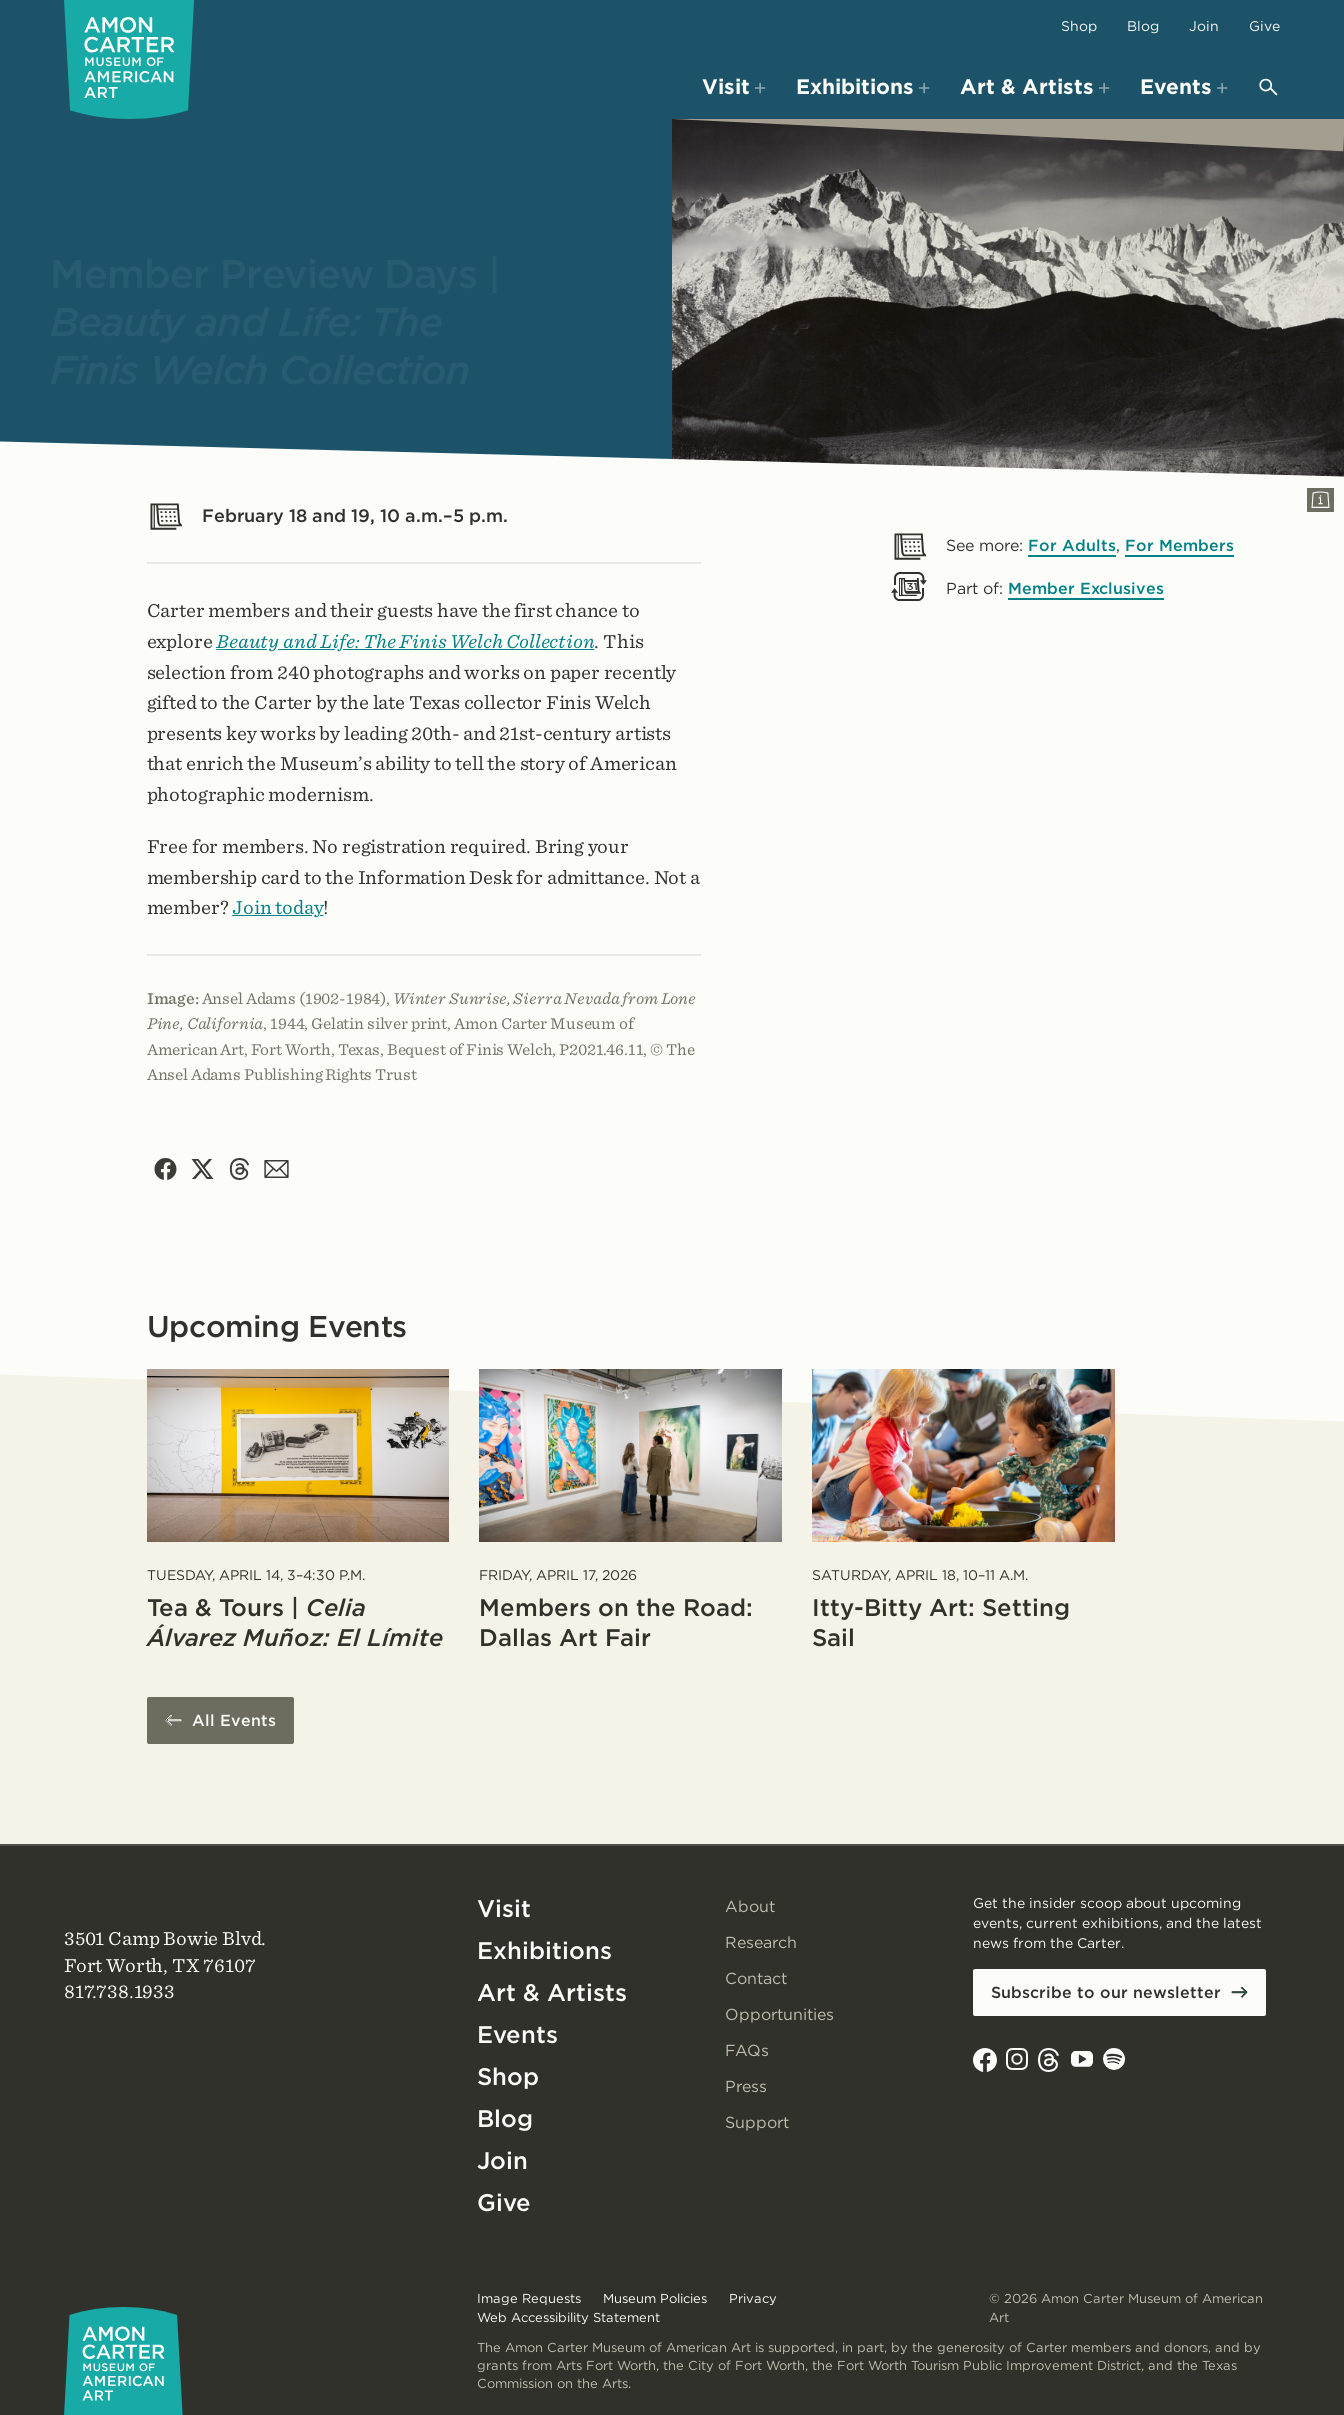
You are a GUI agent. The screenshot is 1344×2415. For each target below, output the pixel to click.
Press (746, 2086)
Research (761, 1942)
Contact (756, 1978)
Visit (504, 1908)
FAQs (747, 2050)
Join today (277, 907)
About (750, 1906)
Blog (1143, 26)
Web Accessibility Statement (568, 2317)
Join (1204, 26)
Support (757, 2122)
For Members (1179, 545)
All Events (234, 1720)
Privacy (753, 2298)
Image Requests (529, 2298)
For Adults (1072, 545)
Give (1264, 26)
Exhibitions (544, 1950)
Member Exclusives (1086, 588)
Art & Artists (552, 1992)
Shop (1079, 26)
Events (517, 2034)
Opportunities (779, 2014)
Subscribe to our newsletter (1106, 1992)
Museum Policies (655, 2298)
